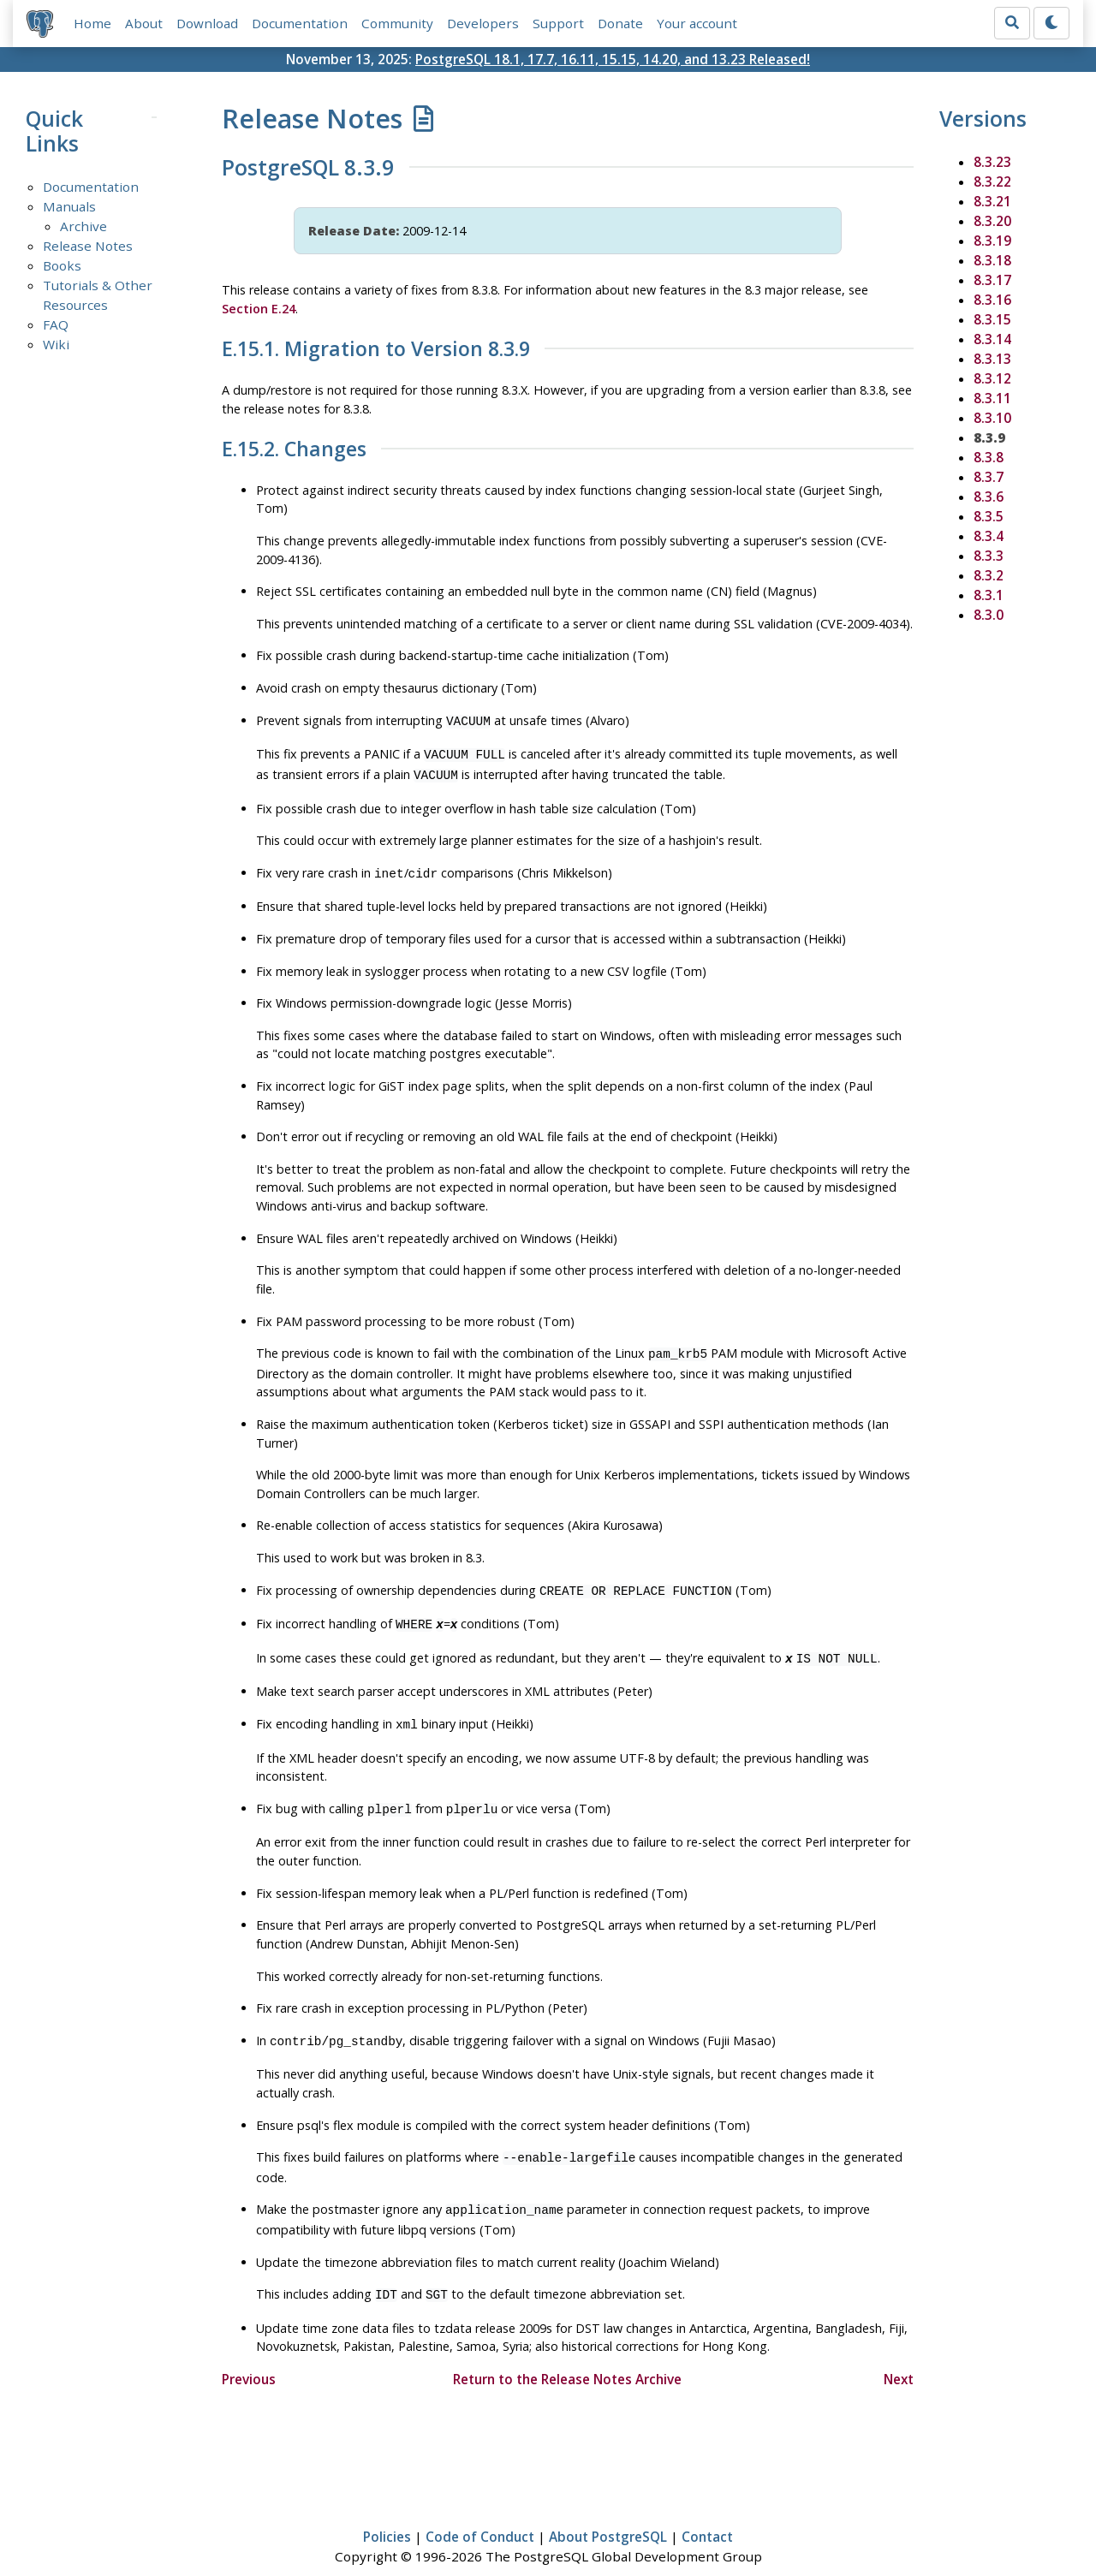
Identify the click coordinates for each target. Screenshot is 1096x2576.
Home (92, 23)
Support (558, 23)
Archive (83, 226)
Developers (483, 23)
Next (899, 2355)
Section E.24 (258, 308)
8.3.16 (992, 299)
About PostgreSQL (608, 2513)
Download (207, 23)
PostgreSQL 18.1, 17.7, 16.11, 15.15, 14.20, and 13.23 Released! (612, 59)
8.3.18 (992, 260)
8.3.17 (992, 280)
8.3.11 (992, 398)
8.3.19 (992, 240)
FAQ (55, 325)
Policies (387, 2513)
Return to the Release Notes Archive (567, 2355)
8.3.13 (992, 358)
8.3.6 (989, 496)
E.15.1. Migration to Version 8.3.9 (376, 349)
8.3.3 (989, 555)
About (144, 23)
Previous (249, 2355)
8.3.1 (989, 595)
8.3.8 (989, 457)
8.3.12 (992, 378)
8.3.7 (989, 476)
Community (397, 23)
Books (62, 266)
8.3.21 (992, 201)
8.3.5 (989, 516)
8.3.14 (992, 339)
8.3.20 (992, 220)
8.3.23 (992, 161)
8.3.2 (989, 575)
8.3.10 (992, 417)
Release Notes (88, 246)
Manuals (69, 207)
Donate (620, 23)
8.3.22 (992, 181)
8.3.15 (992, 319)
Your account (697, 23)
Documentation (300, 23)
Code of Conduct (480, 2513)
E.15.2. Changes (294, 449)
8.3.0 (989, 614)
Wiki (56, 344)
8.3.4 (989, 535)
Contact (707, 2513)
